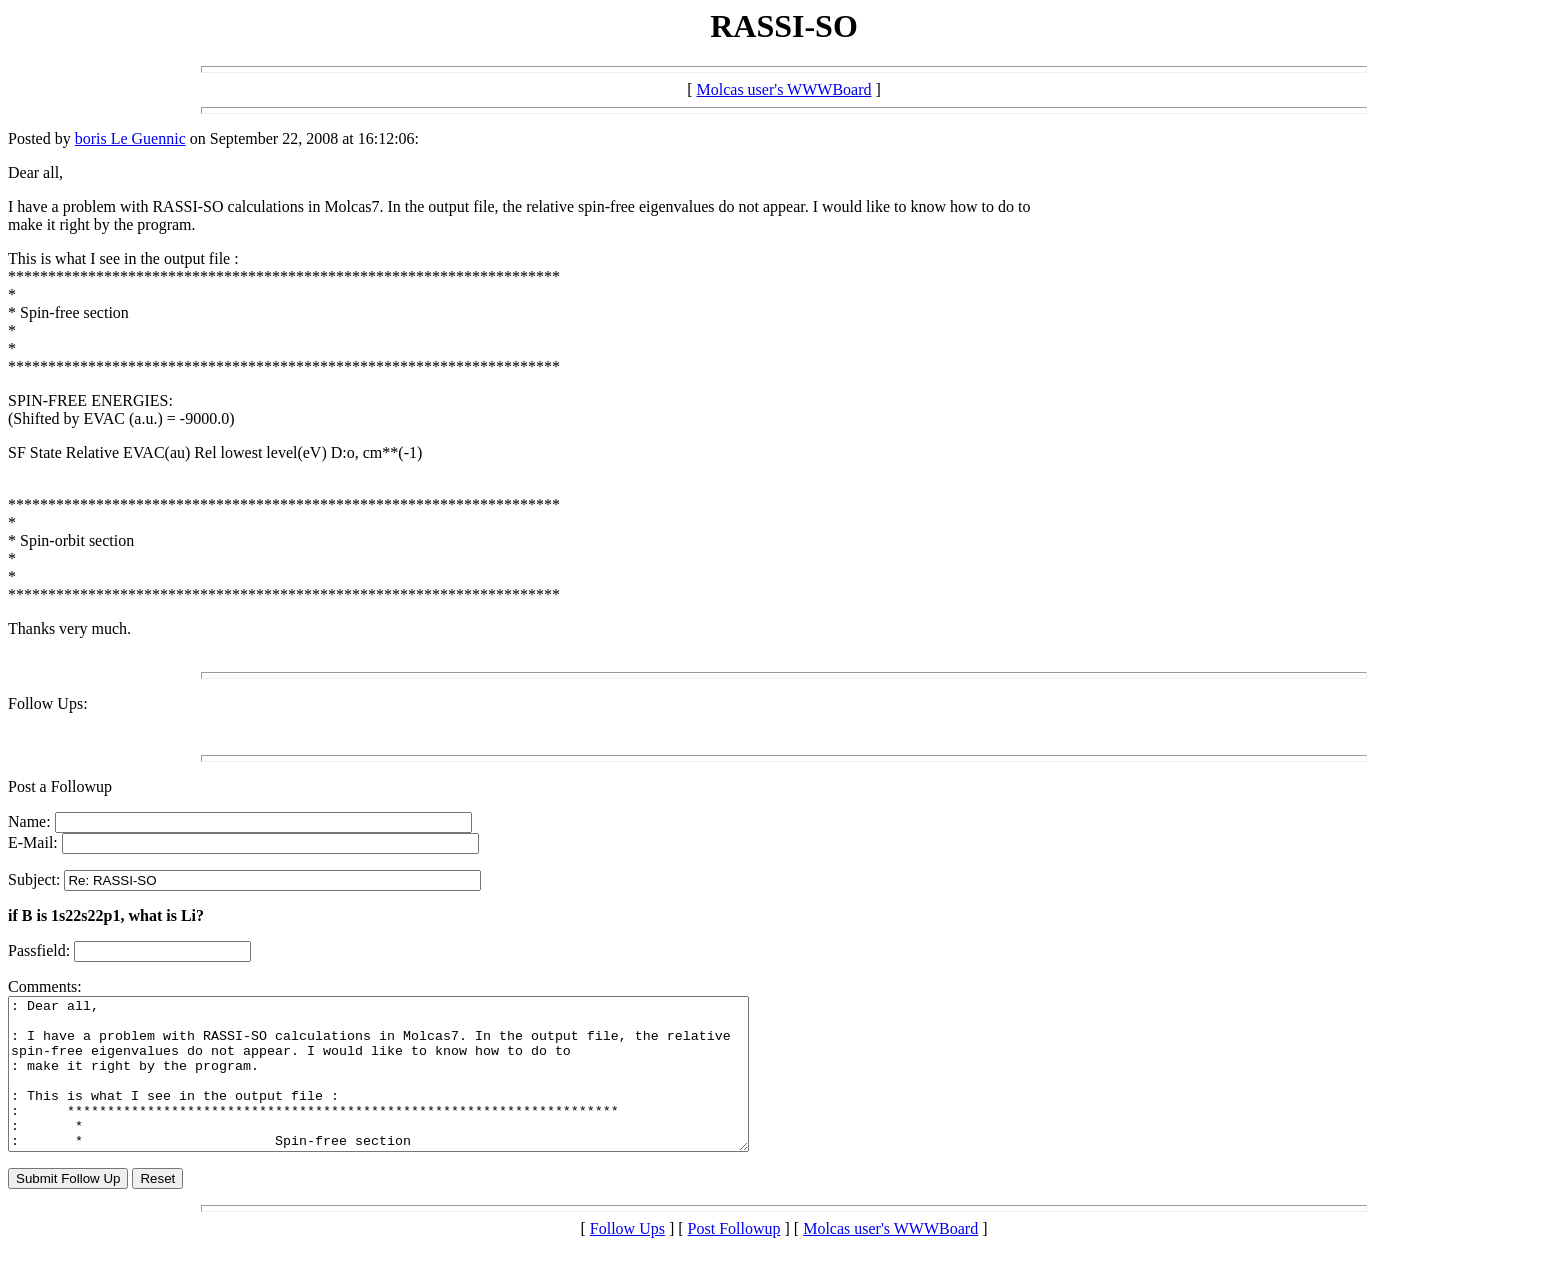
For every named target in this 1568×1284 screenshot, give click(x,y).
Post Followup (734, 1258)
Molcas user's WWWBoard (784, 89)
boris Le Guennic (130, 138)
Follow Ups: (48, 703)
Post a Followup (60, 786)
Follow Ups (627, 1258)
